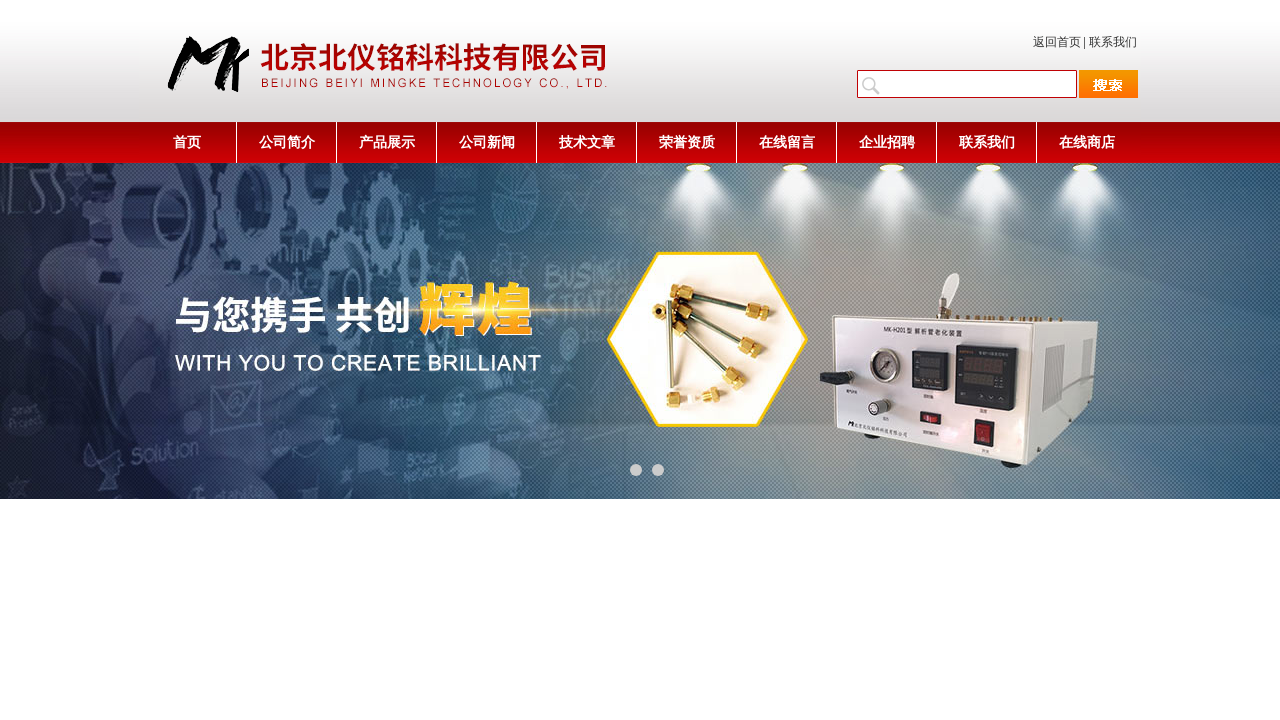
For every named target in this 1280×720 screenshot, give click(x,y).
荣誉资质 (687, 142)
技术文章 (587, 142)
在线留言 (787, 142)
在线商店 (1087, 142)
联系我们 (1113, 42)
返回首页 (1057, 42)
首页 (187, 142)
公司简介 (287, 142)
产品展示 (387, 142)
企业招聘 (887, 142)
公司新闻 (487, 142)
